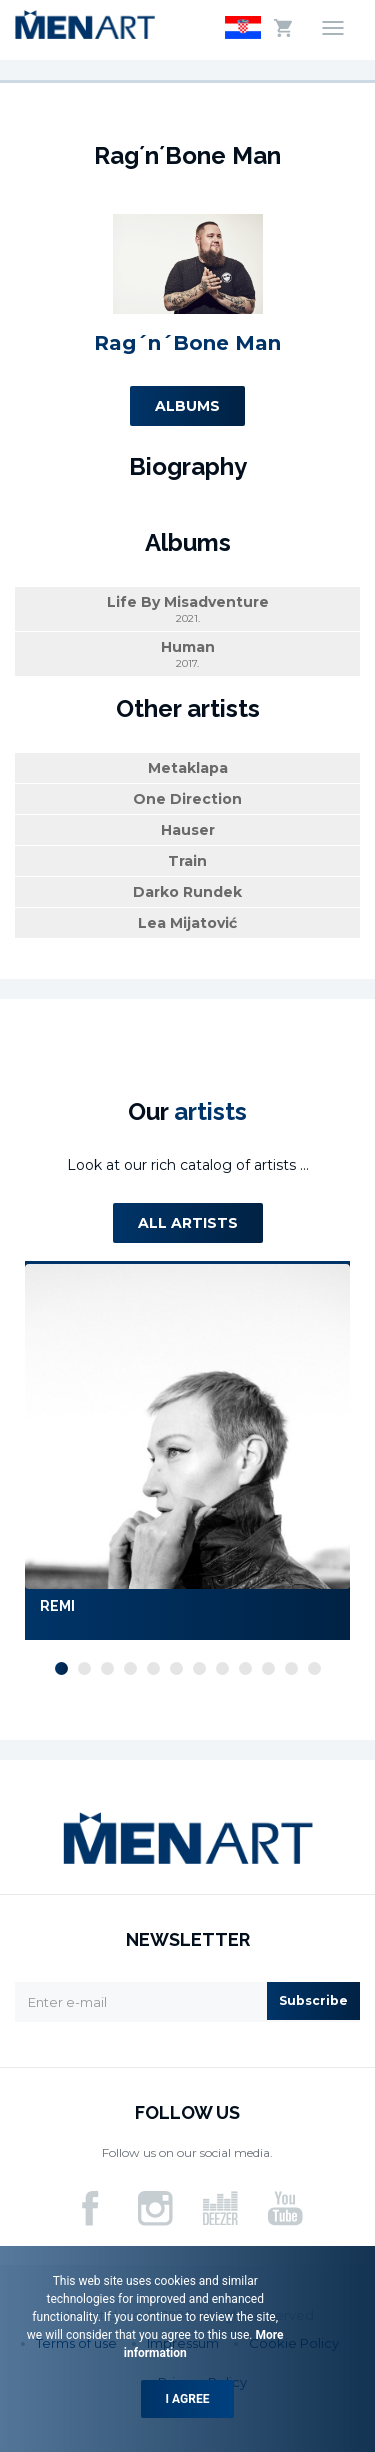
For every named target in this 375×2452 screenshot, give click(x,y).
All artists (188, 1223)
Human (187, 654)
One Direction (187, 799)
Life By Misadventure (187, 609)
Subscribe (313, 2000)
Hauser (188, 830)
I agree (188, 2399)
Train (187, 861)
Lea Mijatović (187, 923)
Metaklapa (188, 768)
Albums (187, 406)
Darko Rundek (187, 892)
